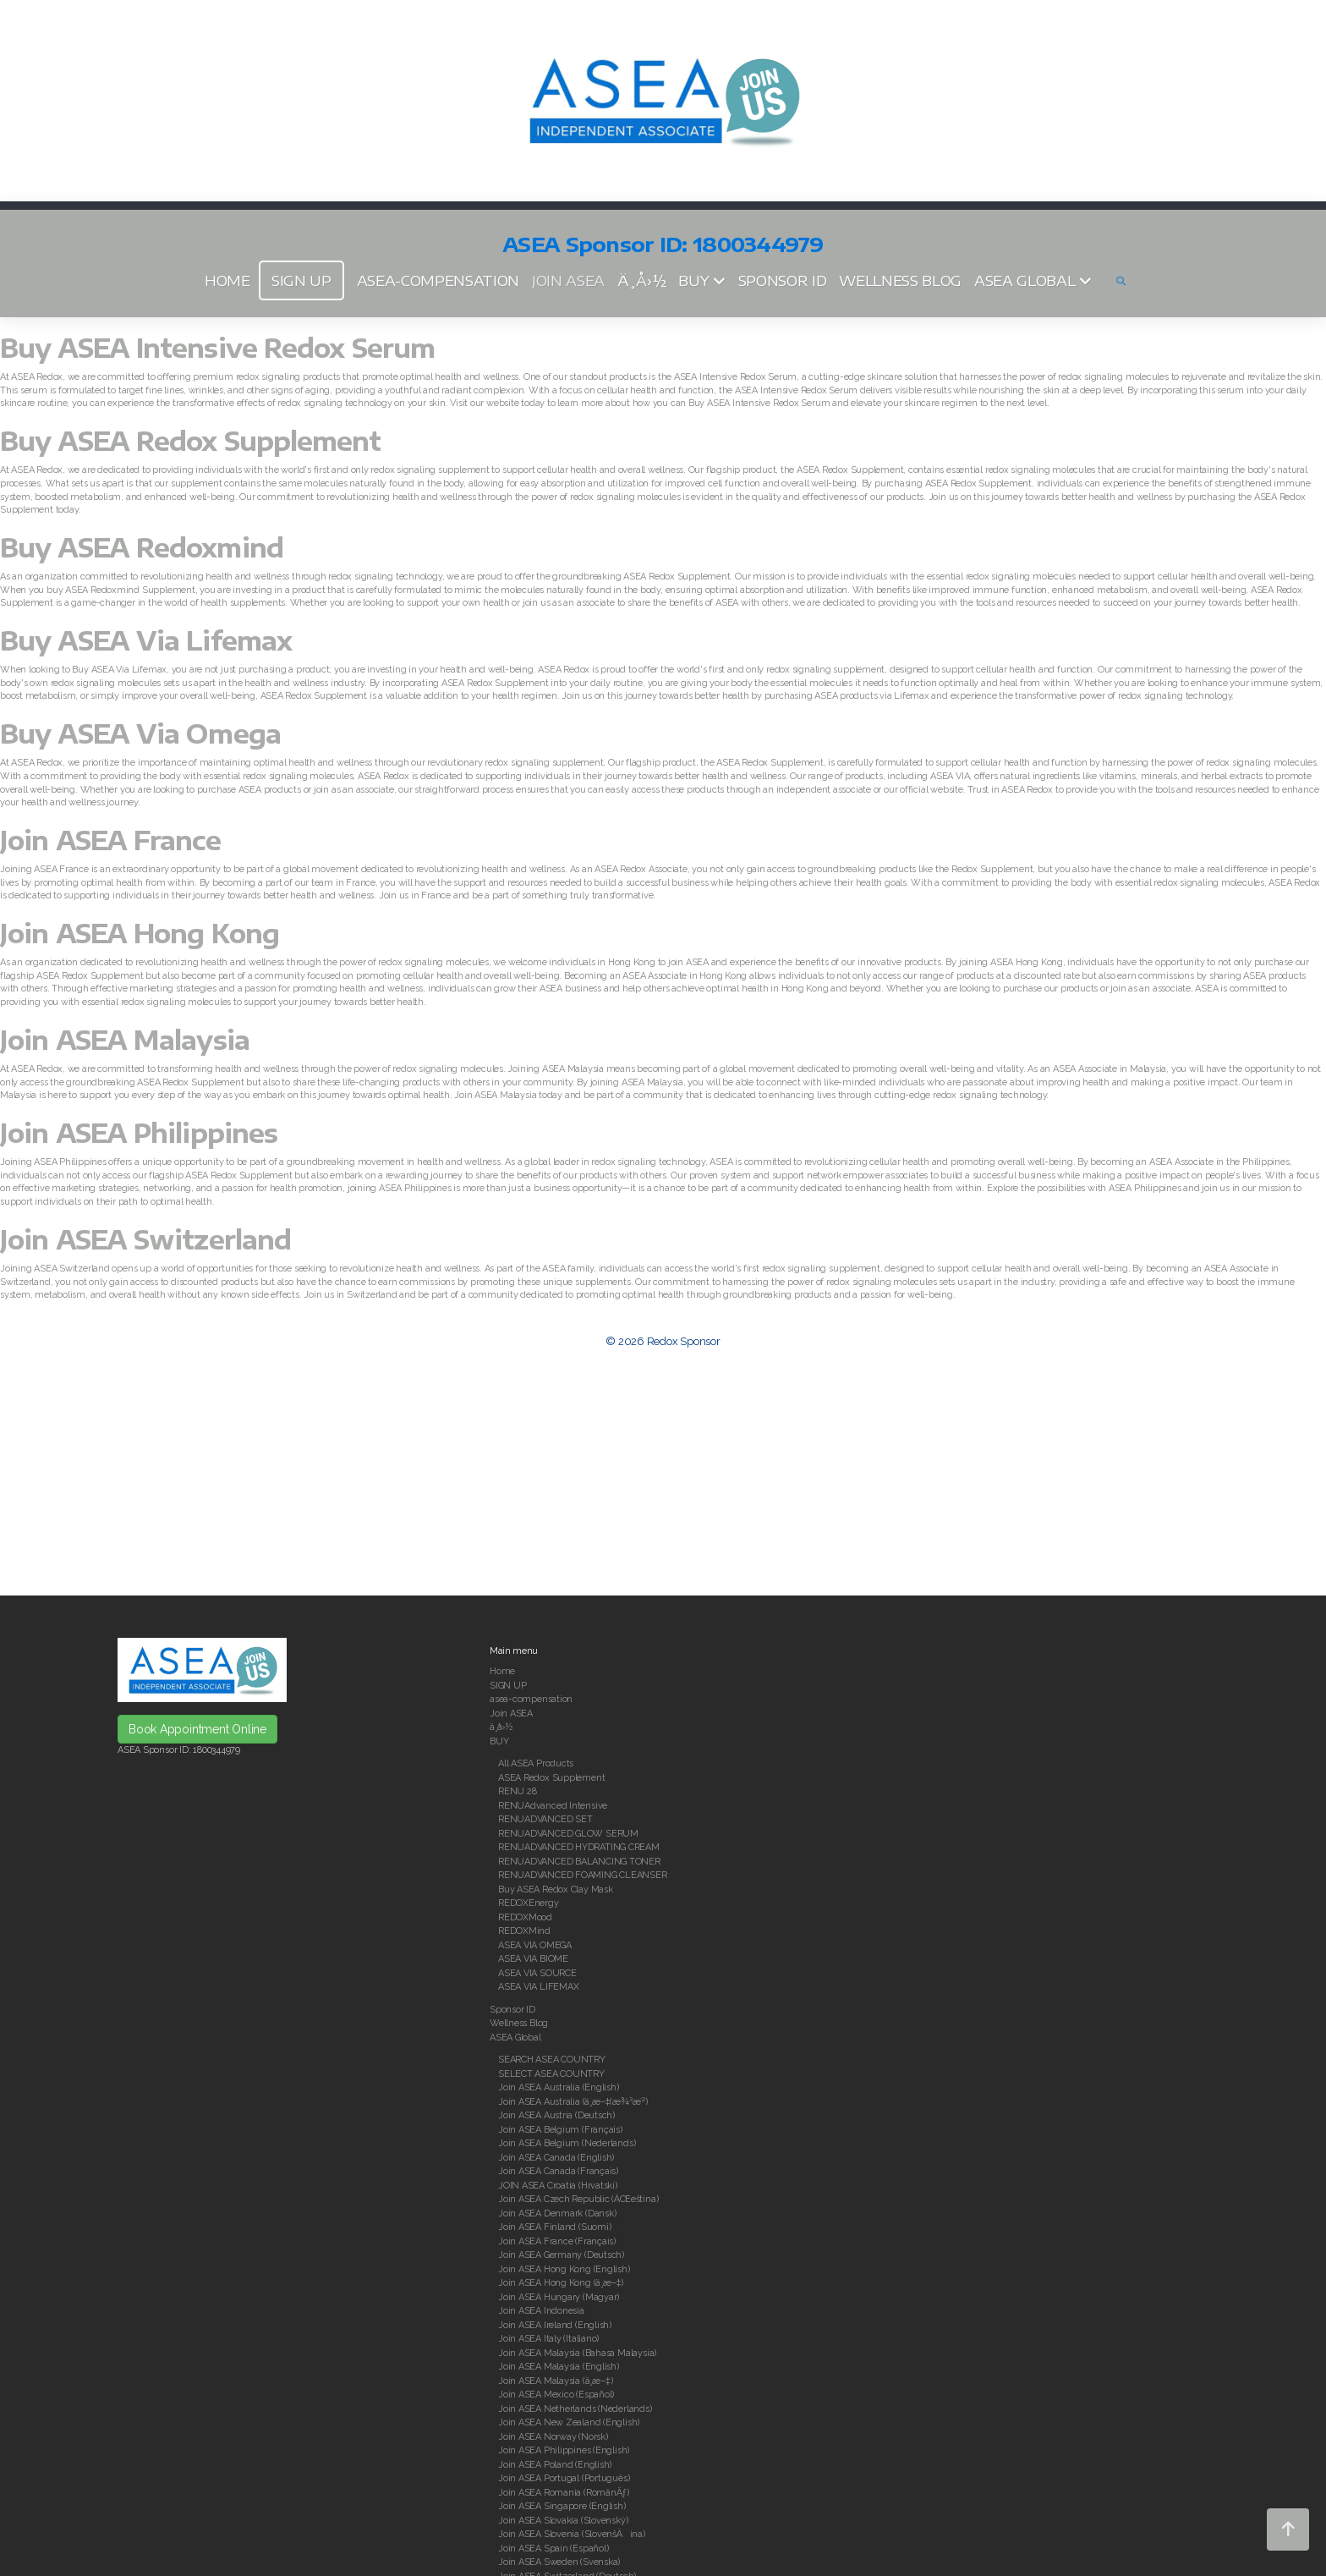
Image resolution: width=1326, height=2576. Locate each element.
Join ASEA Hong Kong (139, 933)
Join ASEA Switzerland (145, 1239)
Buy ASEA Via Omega (140, 733)
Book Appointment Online (197, 1729)
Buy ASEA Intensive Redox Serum (217, 348)
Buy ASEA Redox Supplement (190, 441)
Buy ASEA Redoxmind (141, 547)
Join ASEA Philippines (138, 1133)
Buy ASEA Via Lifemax (146, 640)
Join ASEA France (110, 840)
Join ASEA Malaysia (124, 1040)
